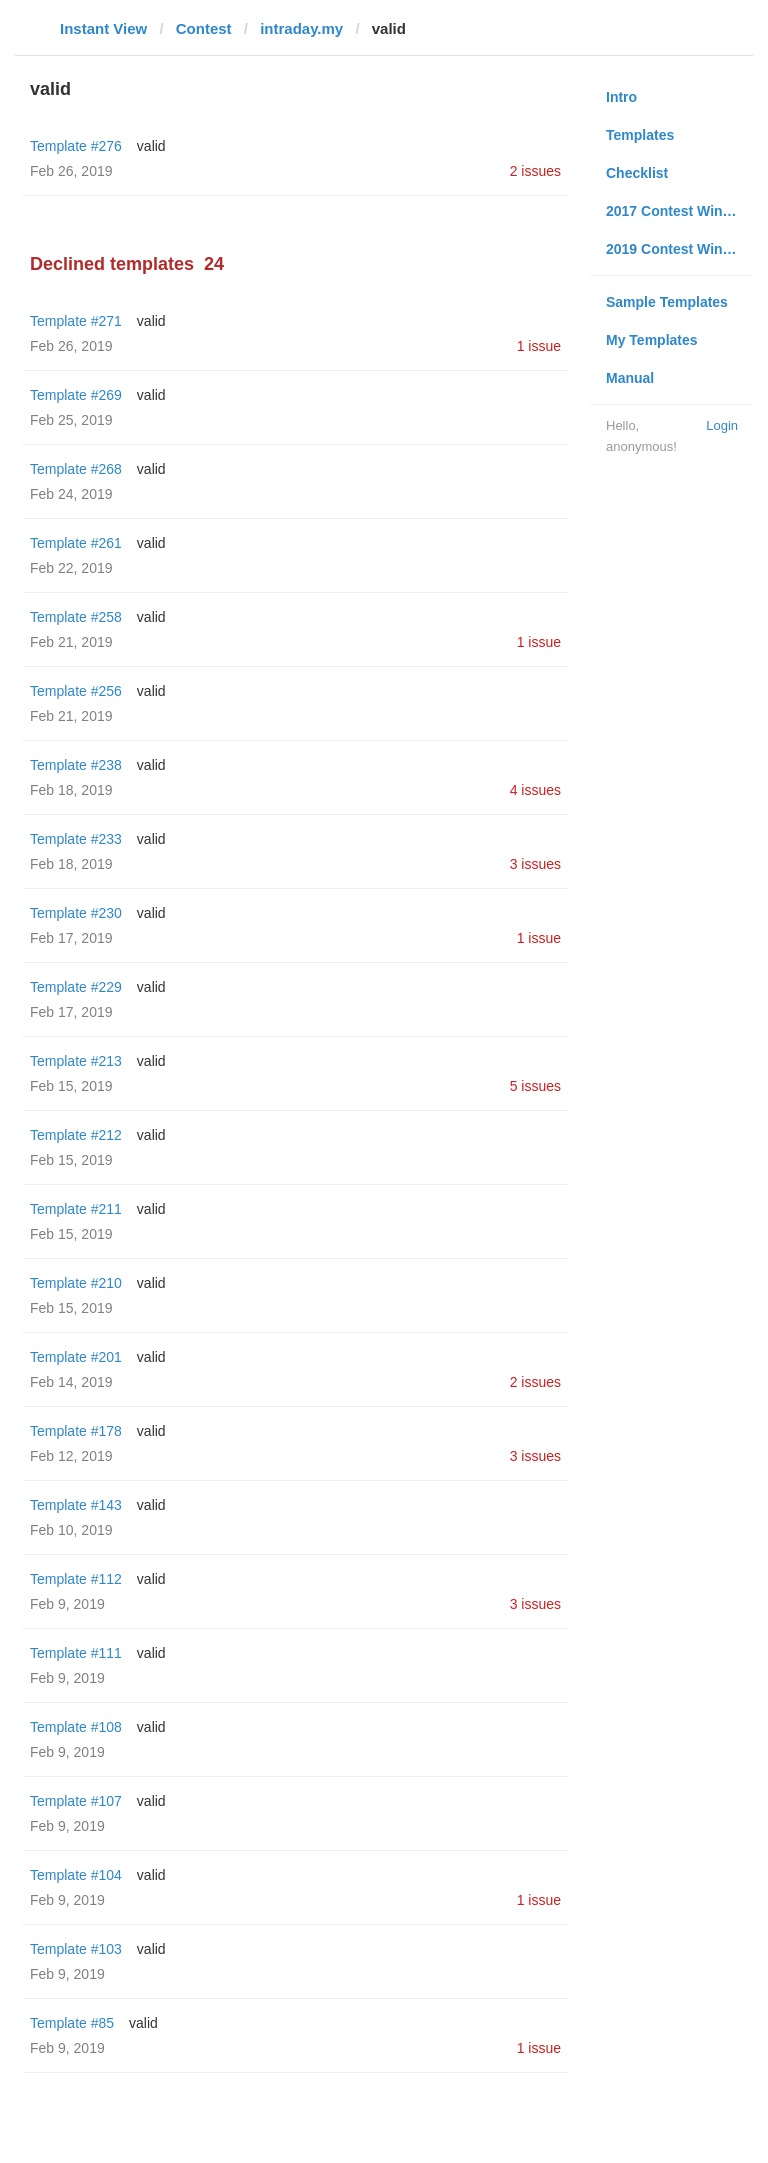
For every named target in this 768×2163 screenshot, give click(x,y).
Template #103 (76, 1949)
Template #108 (76, 1727)
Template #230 (76, 913)
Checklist (637, 173)
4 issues (535, 790)
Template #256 (76, 691)
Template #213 (76, 1061)
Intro (621, 97)
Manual (630, 378)
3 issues (535, 864)
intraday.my (301, 28)
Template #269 (76, 395)
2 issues (535, 171)
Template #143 (76, 1505)
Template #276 (76, 146)
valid (151, 146)
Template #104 (76, 1875)
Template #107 (76, 1801)
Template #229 (76, 987)
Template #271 (76, 321)
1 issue (539, 346)
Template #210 (76, 1283)
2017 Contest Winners (679, 211)
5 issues (535, 1086)
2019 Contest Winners (679, 249)
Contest (204, 28)
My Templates (652, 340)
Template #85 (72, 2023)
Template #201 (76, 1357)
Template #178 (76, 1431)
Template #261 (76, 543)
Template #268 (76, 469)
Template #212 (76, 1135)
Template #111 (76, 1653)
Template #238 (76, 765)
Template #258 (76, 617)
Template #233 (76, 839)
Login (722, 425)
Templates (640, 135)
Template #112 (76, 1579)
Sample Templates (667, 302)
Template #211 (76, 1209)
